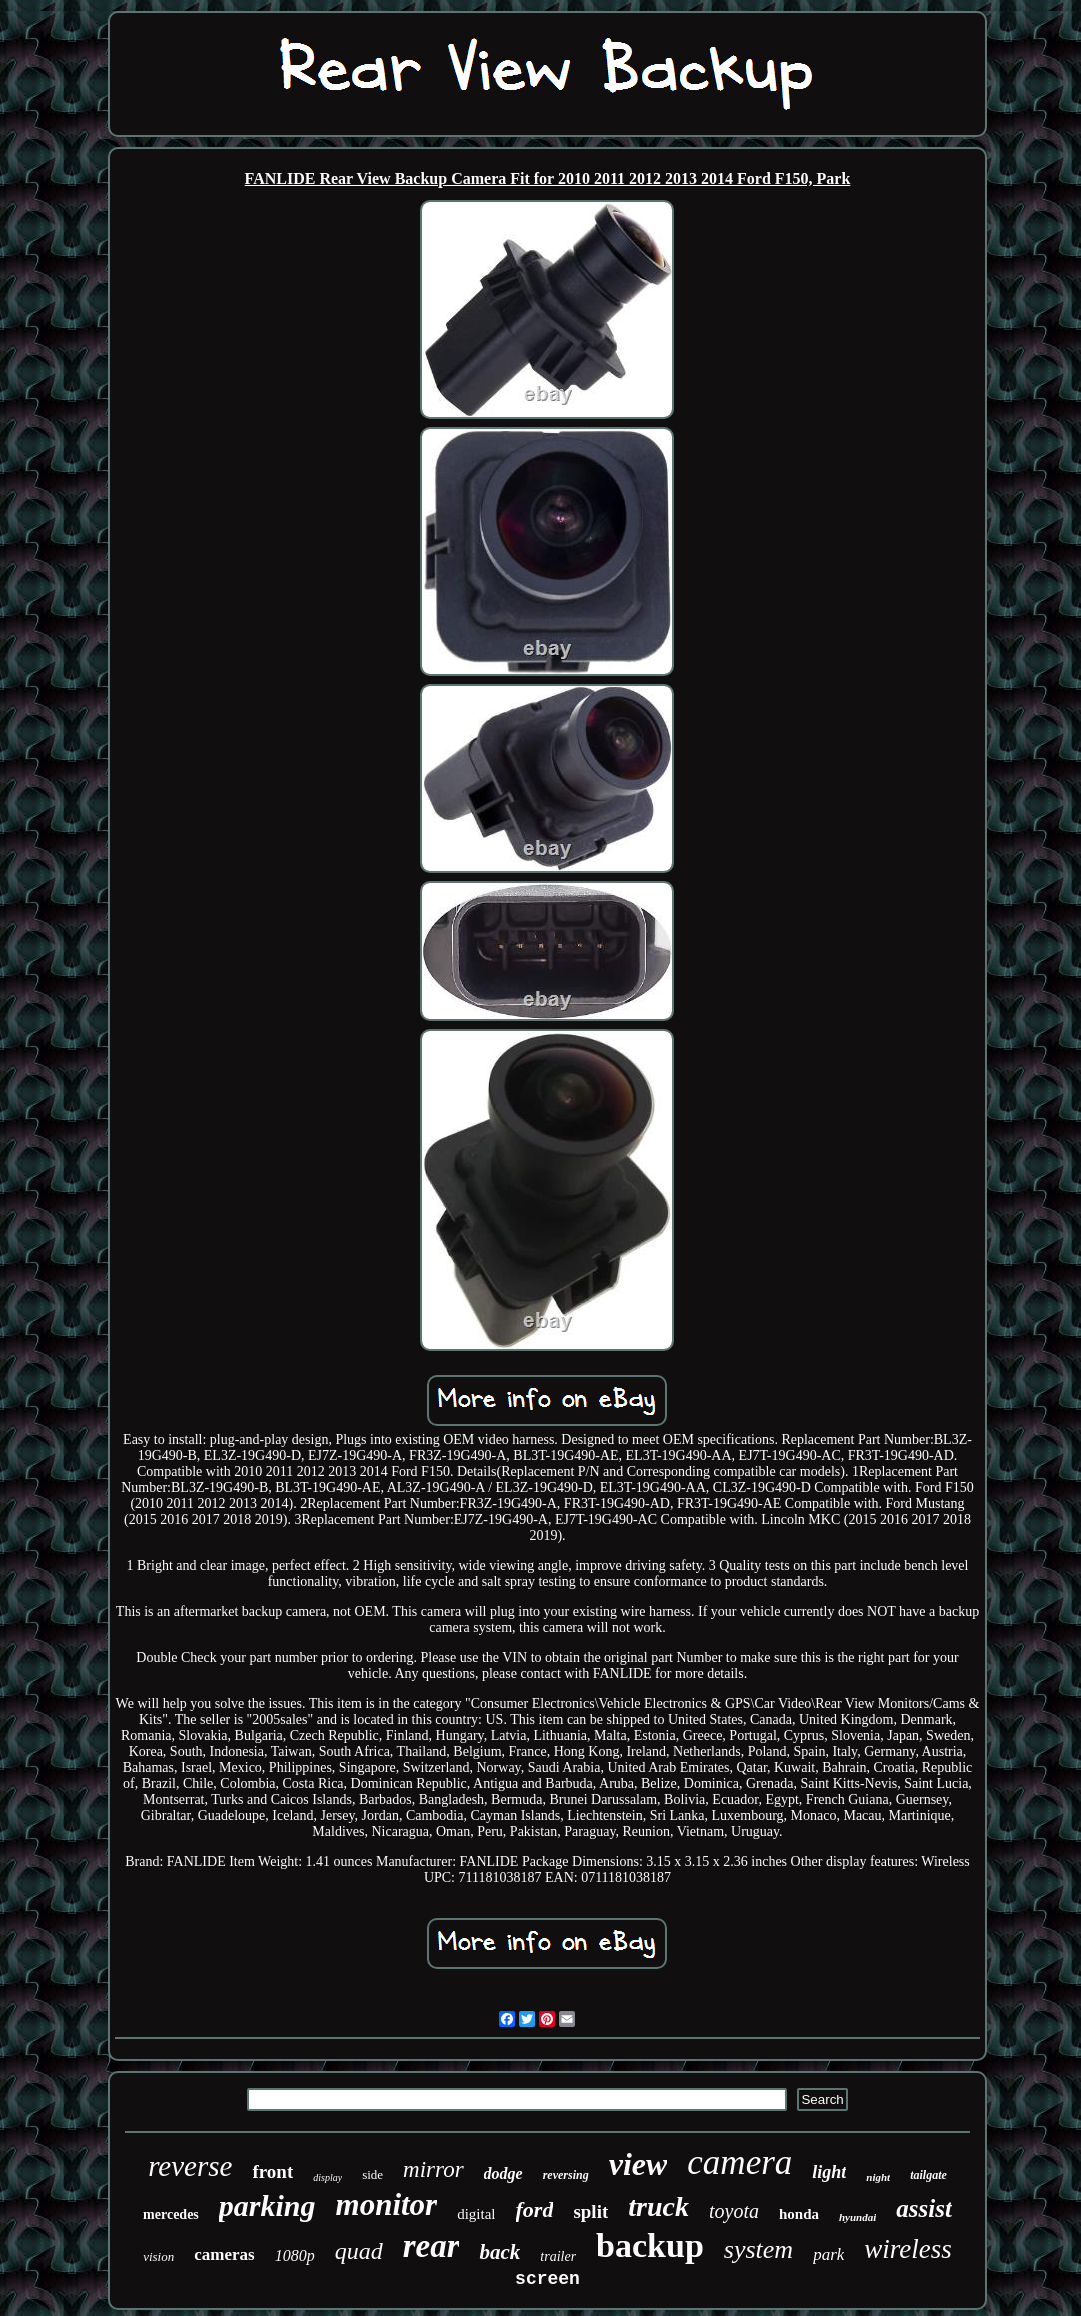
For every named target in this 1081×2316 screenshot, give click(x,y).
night (878, 2177)
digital (476, 2214)
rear (431, 2246)
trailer (558, 2256)
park (828, 2254)
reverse (190, 2166)
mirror (433, 2169)
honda (799, 2214)
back (499, 2252)
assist (924, 2208)
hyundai (857, 2217)
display (327, 2177)
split (590, 2211)
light (829, 2172)
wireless (908, 2249)
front (272, 2171)
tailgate (928, 2175)
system (758, 2249)
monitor (387, 2204)
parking (267, 2205)
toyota (734, 2211)
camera (739, 2162)
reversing (566, 2175)
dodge (503, 2173)
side (372, 2174)
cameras (224, 2254)
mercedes (171, 2214)
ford (535, 2209)
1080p (295, 2255)
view (638, 2164)
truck (658, 2206)
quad (359, 2251)
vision (158, 2256)
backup (650, 2245)
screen (547, 2279)
